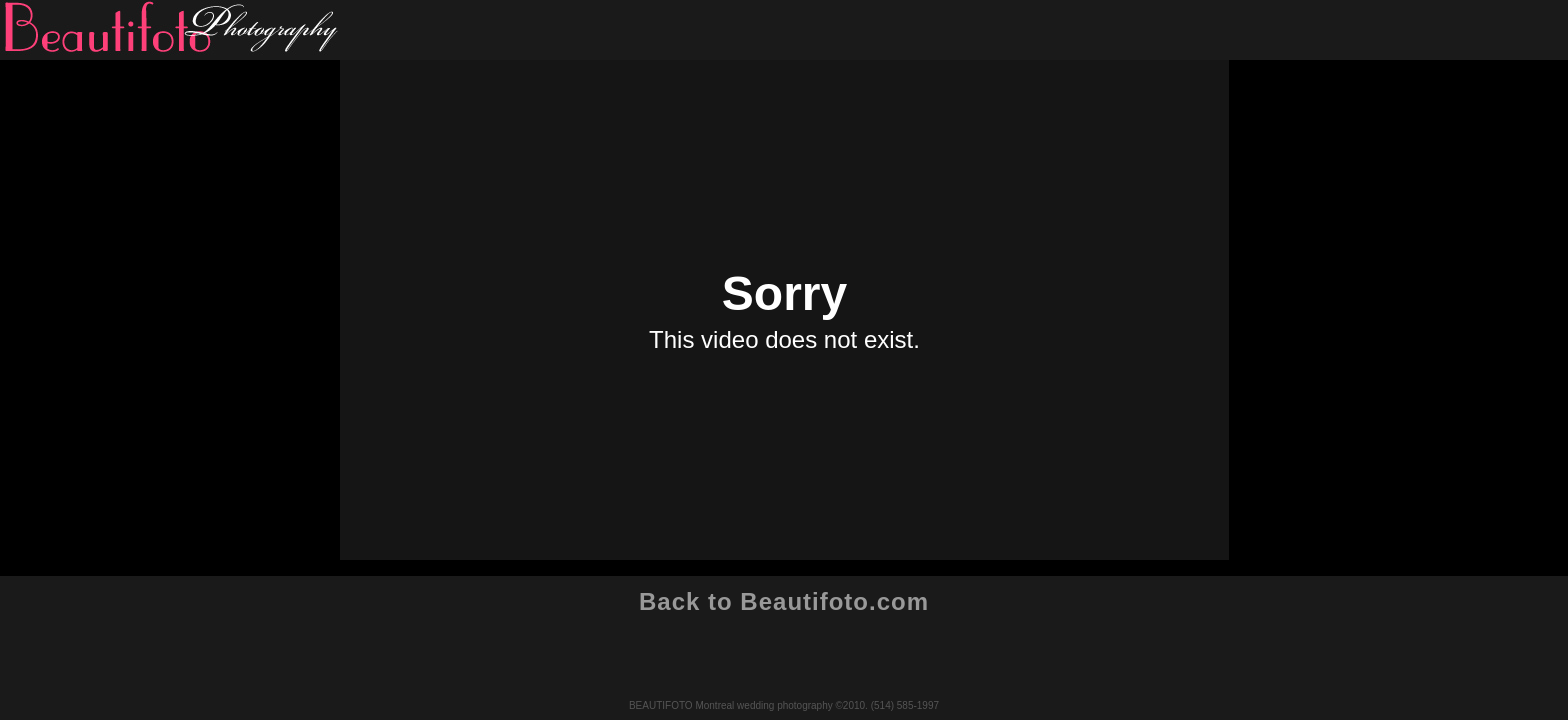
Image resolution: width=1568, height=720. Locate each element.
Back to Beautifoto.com (784, 601)
